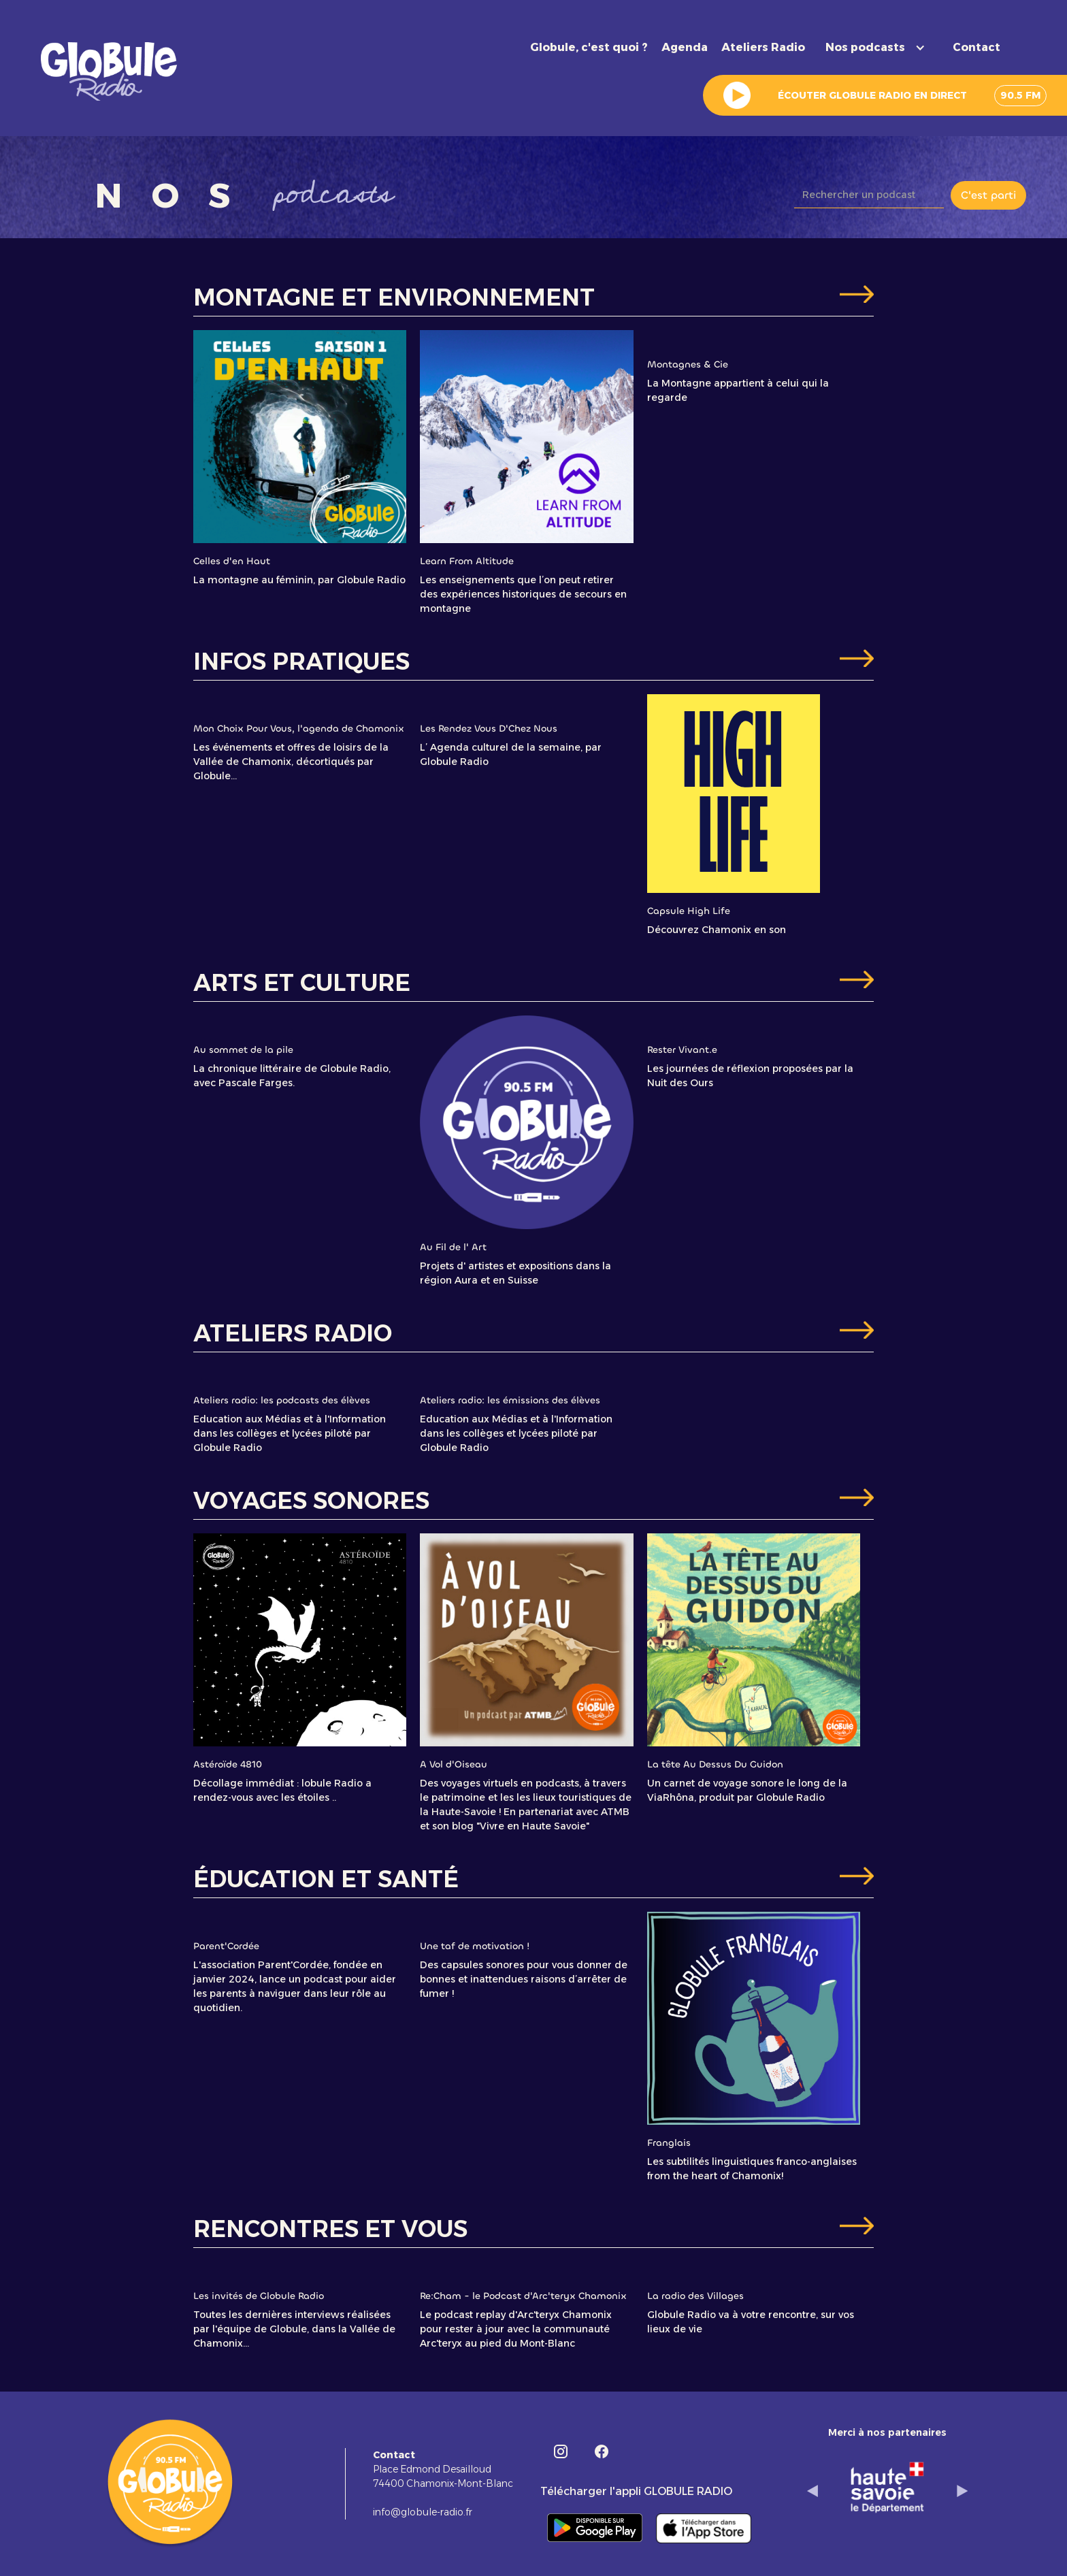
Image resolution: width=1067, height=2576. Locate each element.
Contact (976, 47)
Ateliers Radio (763, 47)
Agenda (684, 47)
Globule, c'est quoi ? (589, 47)
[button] (879, 48)
